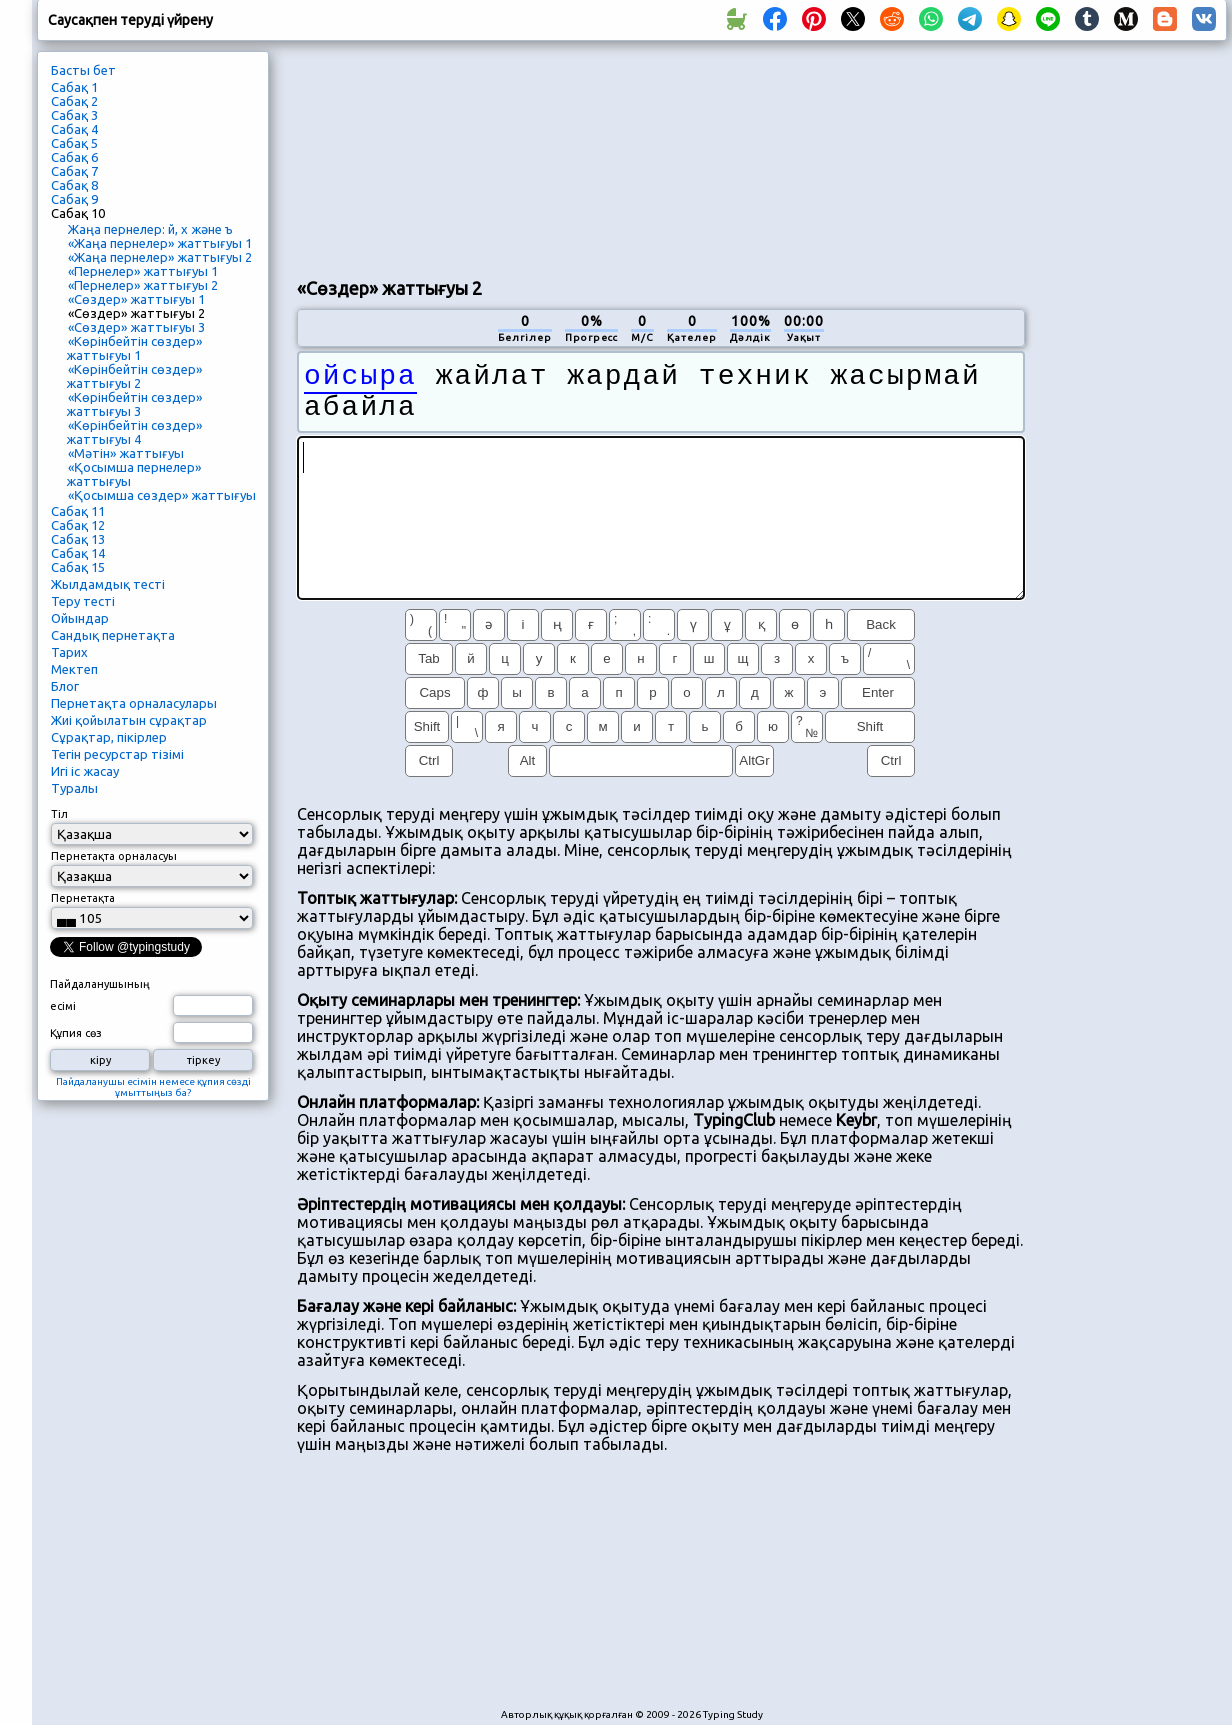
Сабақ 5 (74, 143)
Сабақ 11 (78, 511)
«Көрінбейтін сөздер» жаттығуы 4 (134, 432)
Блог (65, 686)
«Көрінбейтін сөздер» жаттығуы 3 (134, 404)
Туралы (74, 788)
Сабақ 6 (74, 157)
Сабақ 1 (74, 87)
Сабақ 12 (78, 525)
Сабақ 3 (74, 115)
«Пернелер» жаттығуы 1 (143, 271)
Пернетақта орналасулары (134, 703)
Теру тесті (83, 601)
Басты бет (83, 70)
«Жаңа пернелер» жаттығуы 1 (160, 243)
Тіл (59, 814)
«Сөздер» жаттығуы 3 (136, 327)
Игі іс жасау (85, 771)
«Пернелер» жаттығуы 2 (143, 285)
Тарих (69, 652)
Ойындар (80, 618)
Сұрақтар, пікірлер (109, 737)
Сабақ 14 (78, 553)
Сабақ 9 (74, 199)
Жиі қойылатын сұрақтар (129, 720)
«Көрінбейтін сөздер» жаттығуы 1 (134, 348)
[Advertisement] (416, 156)
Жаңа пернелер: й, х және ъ (150, 229)
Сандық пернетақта (113, 635)
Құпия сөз (76, 1033)
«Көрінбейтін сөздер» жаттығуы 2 (134, 376)
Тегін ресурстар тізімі (117, 754)
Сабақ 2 (74, 101)
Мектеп (74, 669)
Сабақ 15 (78, 567)
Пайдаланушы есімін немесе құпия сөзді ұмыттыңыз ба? (153, 1087)
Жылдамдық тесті (108, 584)
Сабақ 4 (74, 129)
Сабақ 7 (74, 171)
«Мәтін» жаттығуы (126, 453)
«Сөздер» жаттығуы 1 (136, 299)
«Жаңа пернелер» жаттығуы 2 (160, 257)
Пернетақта (83, 898)
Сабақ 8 (74, 185)
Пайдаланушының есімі (100, 995)
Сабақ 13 (78, 539)
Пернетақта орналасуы (114, 856)
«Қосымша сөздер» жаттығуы (162, 495)
